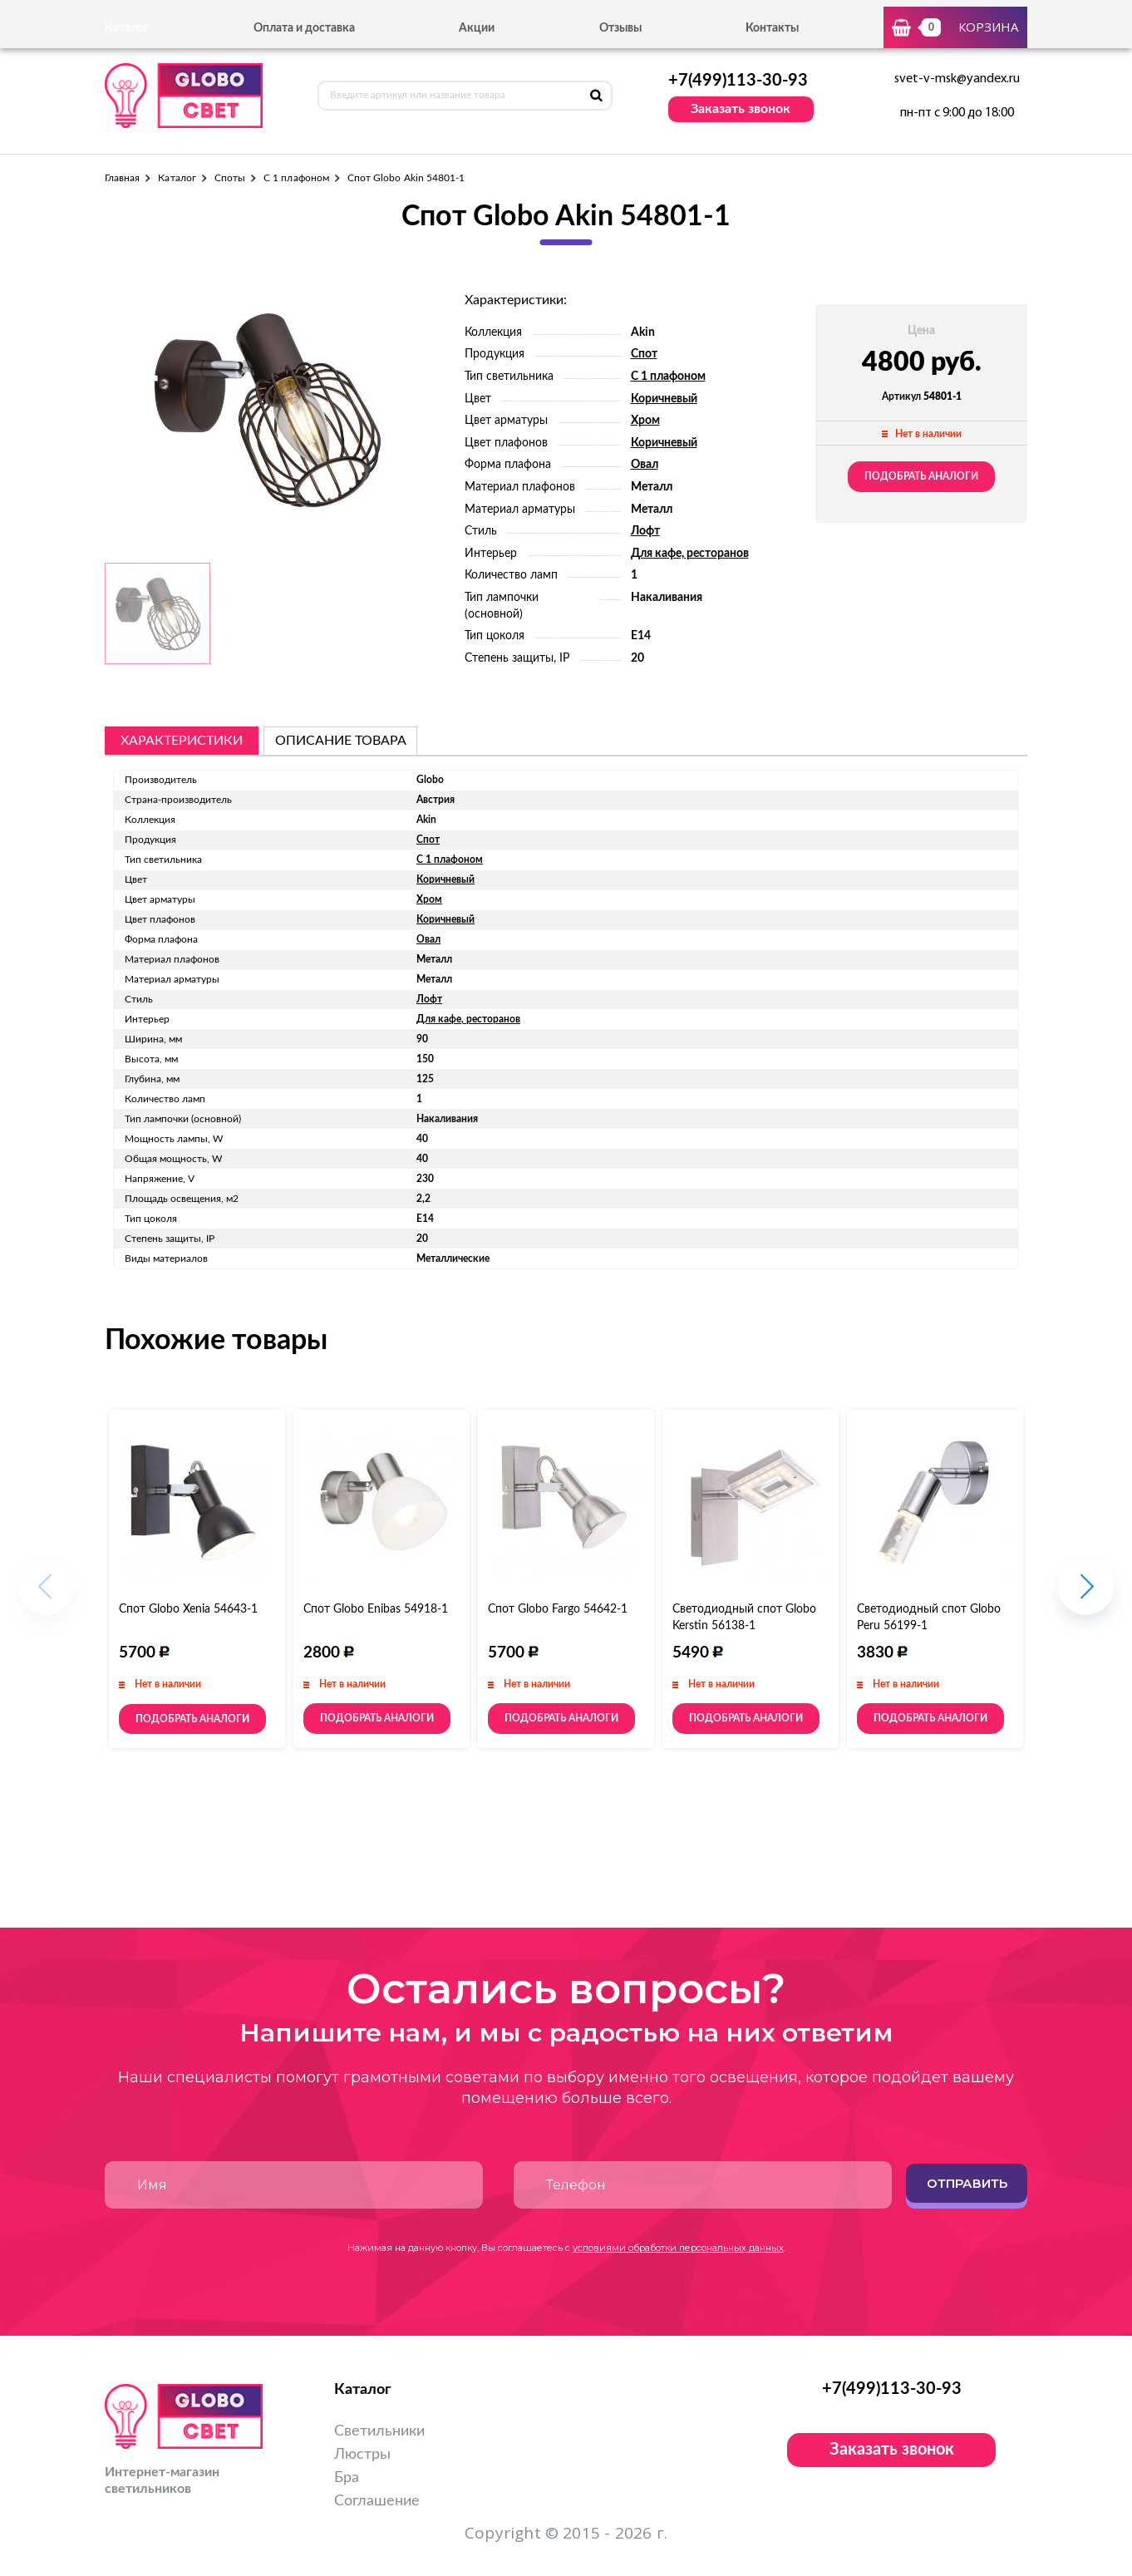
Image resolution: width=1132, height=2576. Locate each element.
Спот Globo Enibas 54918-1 (375, 1609)
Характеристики (182, 740)
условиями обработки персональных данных (678, 2247)
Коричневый (664, 399)
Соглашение (377, 2501)
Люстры (362, 2454)
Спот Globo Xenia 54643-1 (188, 1609)
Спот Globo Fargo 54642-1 (558, 1609)
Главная (122, 178)
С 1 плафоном (296, 178)
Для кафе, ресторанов (690, 553)
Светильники (379, 2431)
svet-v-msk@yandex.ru (957, 79)
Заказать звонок (740, 109)
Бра (346, 2477)
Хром (645, 420)
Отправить (967, 2183)
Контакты (772, 28)
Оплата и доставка (304, 28)
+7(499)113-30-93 (738, 80)
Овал (644, 464)
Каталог (176, 178)
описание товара (340, 740)
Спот (644, 354)
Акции (477, 28)
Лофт (645, 531)
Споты (229, 178)
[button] (1086, 1595)
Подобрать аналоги (921, 476)
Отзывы (620, 28)
